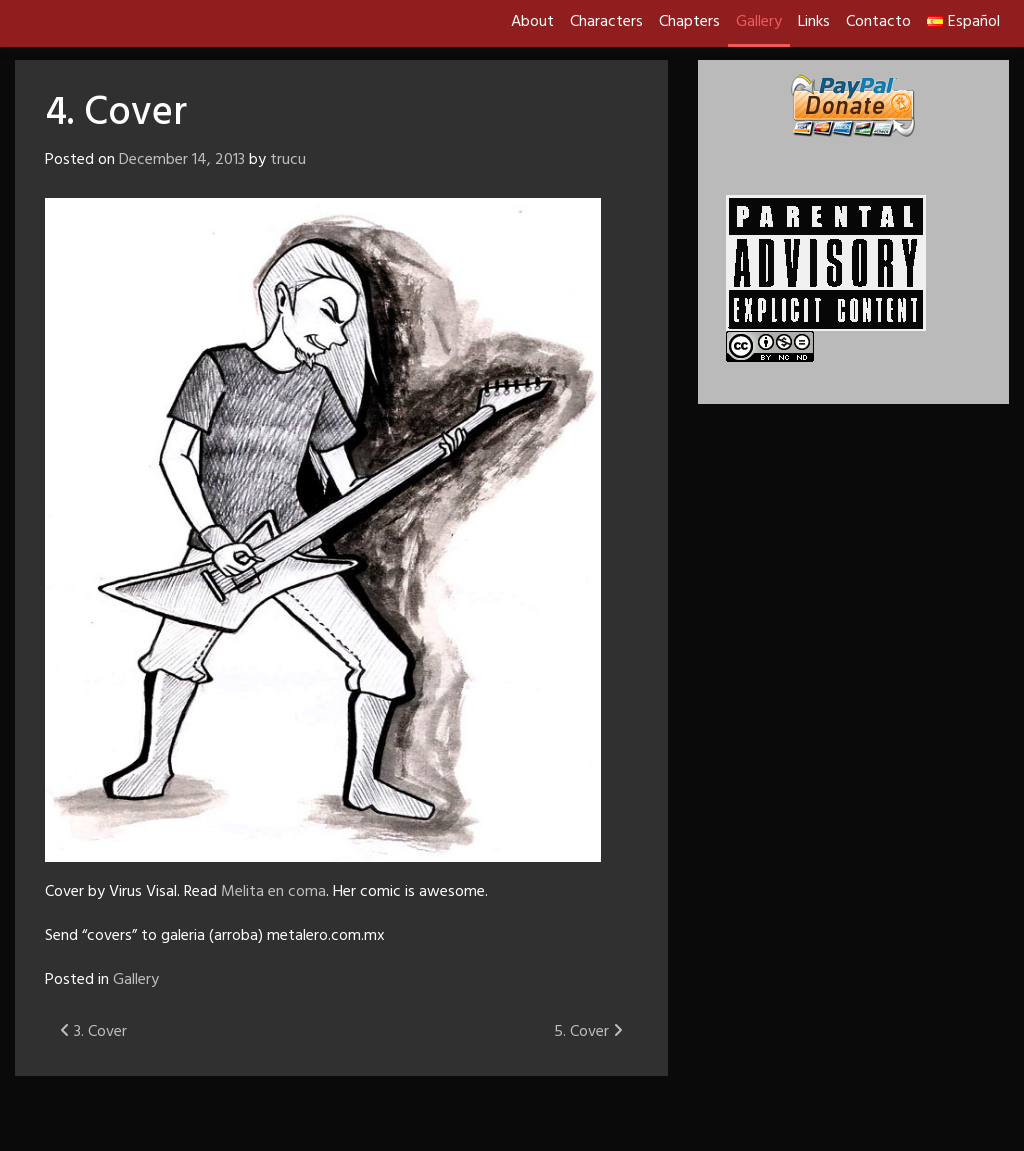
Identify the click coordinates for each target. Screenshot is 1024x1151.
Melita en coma (273, 892)
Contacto (878, 22)
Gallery (759, 22)
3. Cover (93, 1032)
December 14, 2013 (182, 160)
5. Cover (588, 1032)
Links (814, 22)
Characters (606, 22)
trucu (288, 160)
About (532, 22)
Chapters (689, 22)
